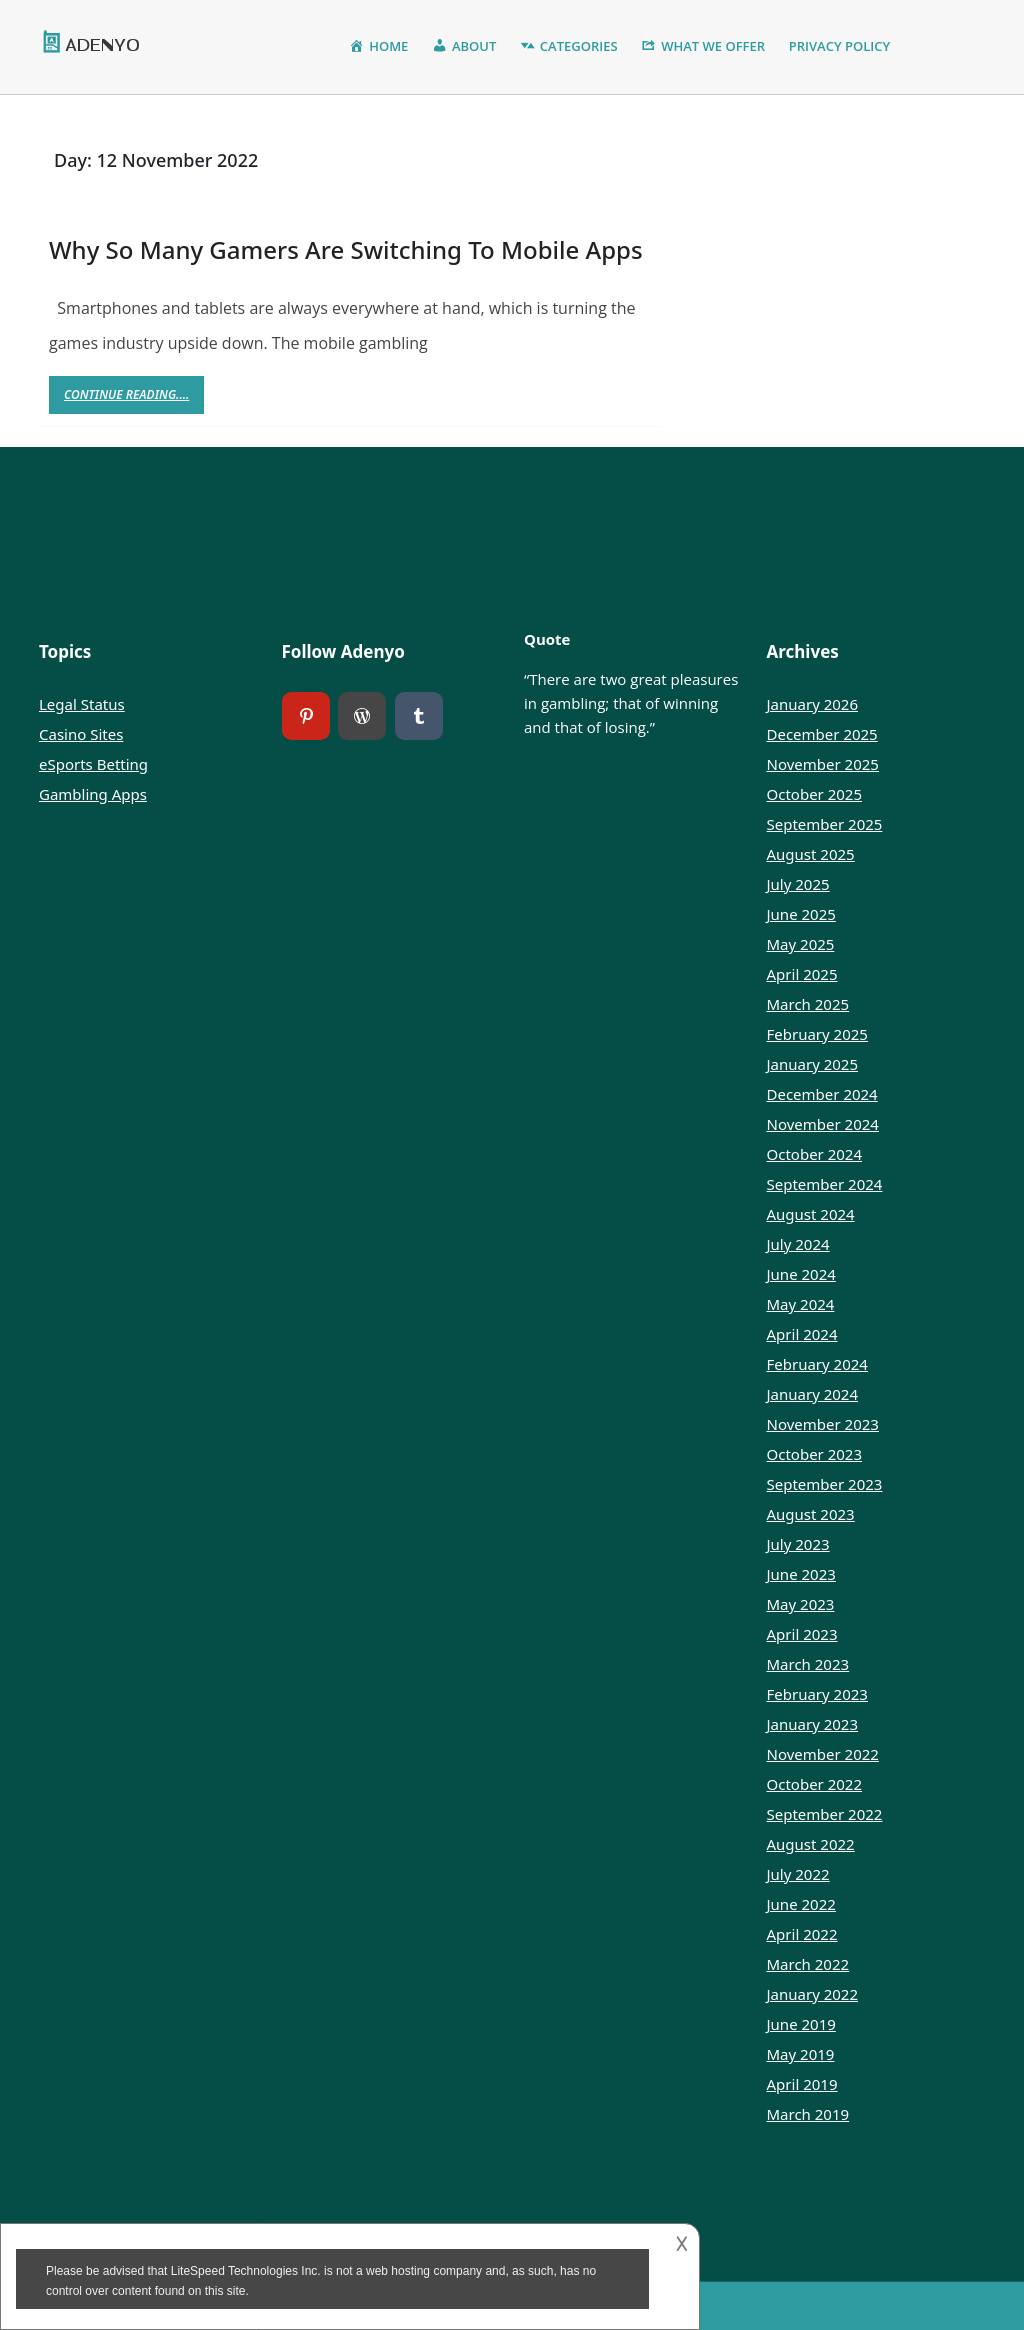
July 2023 (798, 1544)
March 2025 (808, 1004)
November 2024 (823, 1124)
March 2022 (808, 1964)
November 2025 (823, 764)
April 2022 (802, 1934)
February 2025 (817, 1034)
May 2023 (801, 1604)
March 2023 (808, 1664)
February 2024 (817, 1364)
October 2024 (815, 1154)
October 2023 (815, 1454)
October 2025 (815, 794)
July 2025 (798, 884)
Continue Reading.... (134, 399)
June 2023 (801, 1574)
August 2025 (811, 854)
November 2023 (823, 1424)
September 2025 (825, 824)
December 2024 (822, 1094)
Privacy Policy (839, 46)
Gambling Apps (93, 794)
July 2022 (798, 1874)
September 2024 (825, 1184)
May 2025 (801, 944)
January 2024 (813, 1394)
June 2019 (801, 2024)
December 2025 (822, 734)
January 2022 (813, 1994)
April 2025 (802, 974)
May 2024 (801, 1304)
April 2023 (802, 1634)
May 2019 (801, 2054)
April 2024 (802, 1334)
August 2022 (811, 1844)
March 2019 (808, 2114)
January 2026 (813, 704)
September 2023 (825, 1484)
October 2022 (815, 1784)
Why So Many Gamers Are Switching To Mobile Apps (346, 249)
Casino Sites (81, 734)
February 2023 (817, 1694)
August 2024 (811, 1214)
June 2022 (801, 1904)
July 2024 (798, 1244)
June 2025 (801, 914)
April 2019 (802, 2084)
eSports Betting (93, 764)
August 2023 (811, 1514)
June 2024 (801, 1274)
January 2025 (813, 1064)
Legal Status (82, 704)
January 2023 (813, 1724)
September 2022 (825, 1814)
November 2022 (823, 1754)
